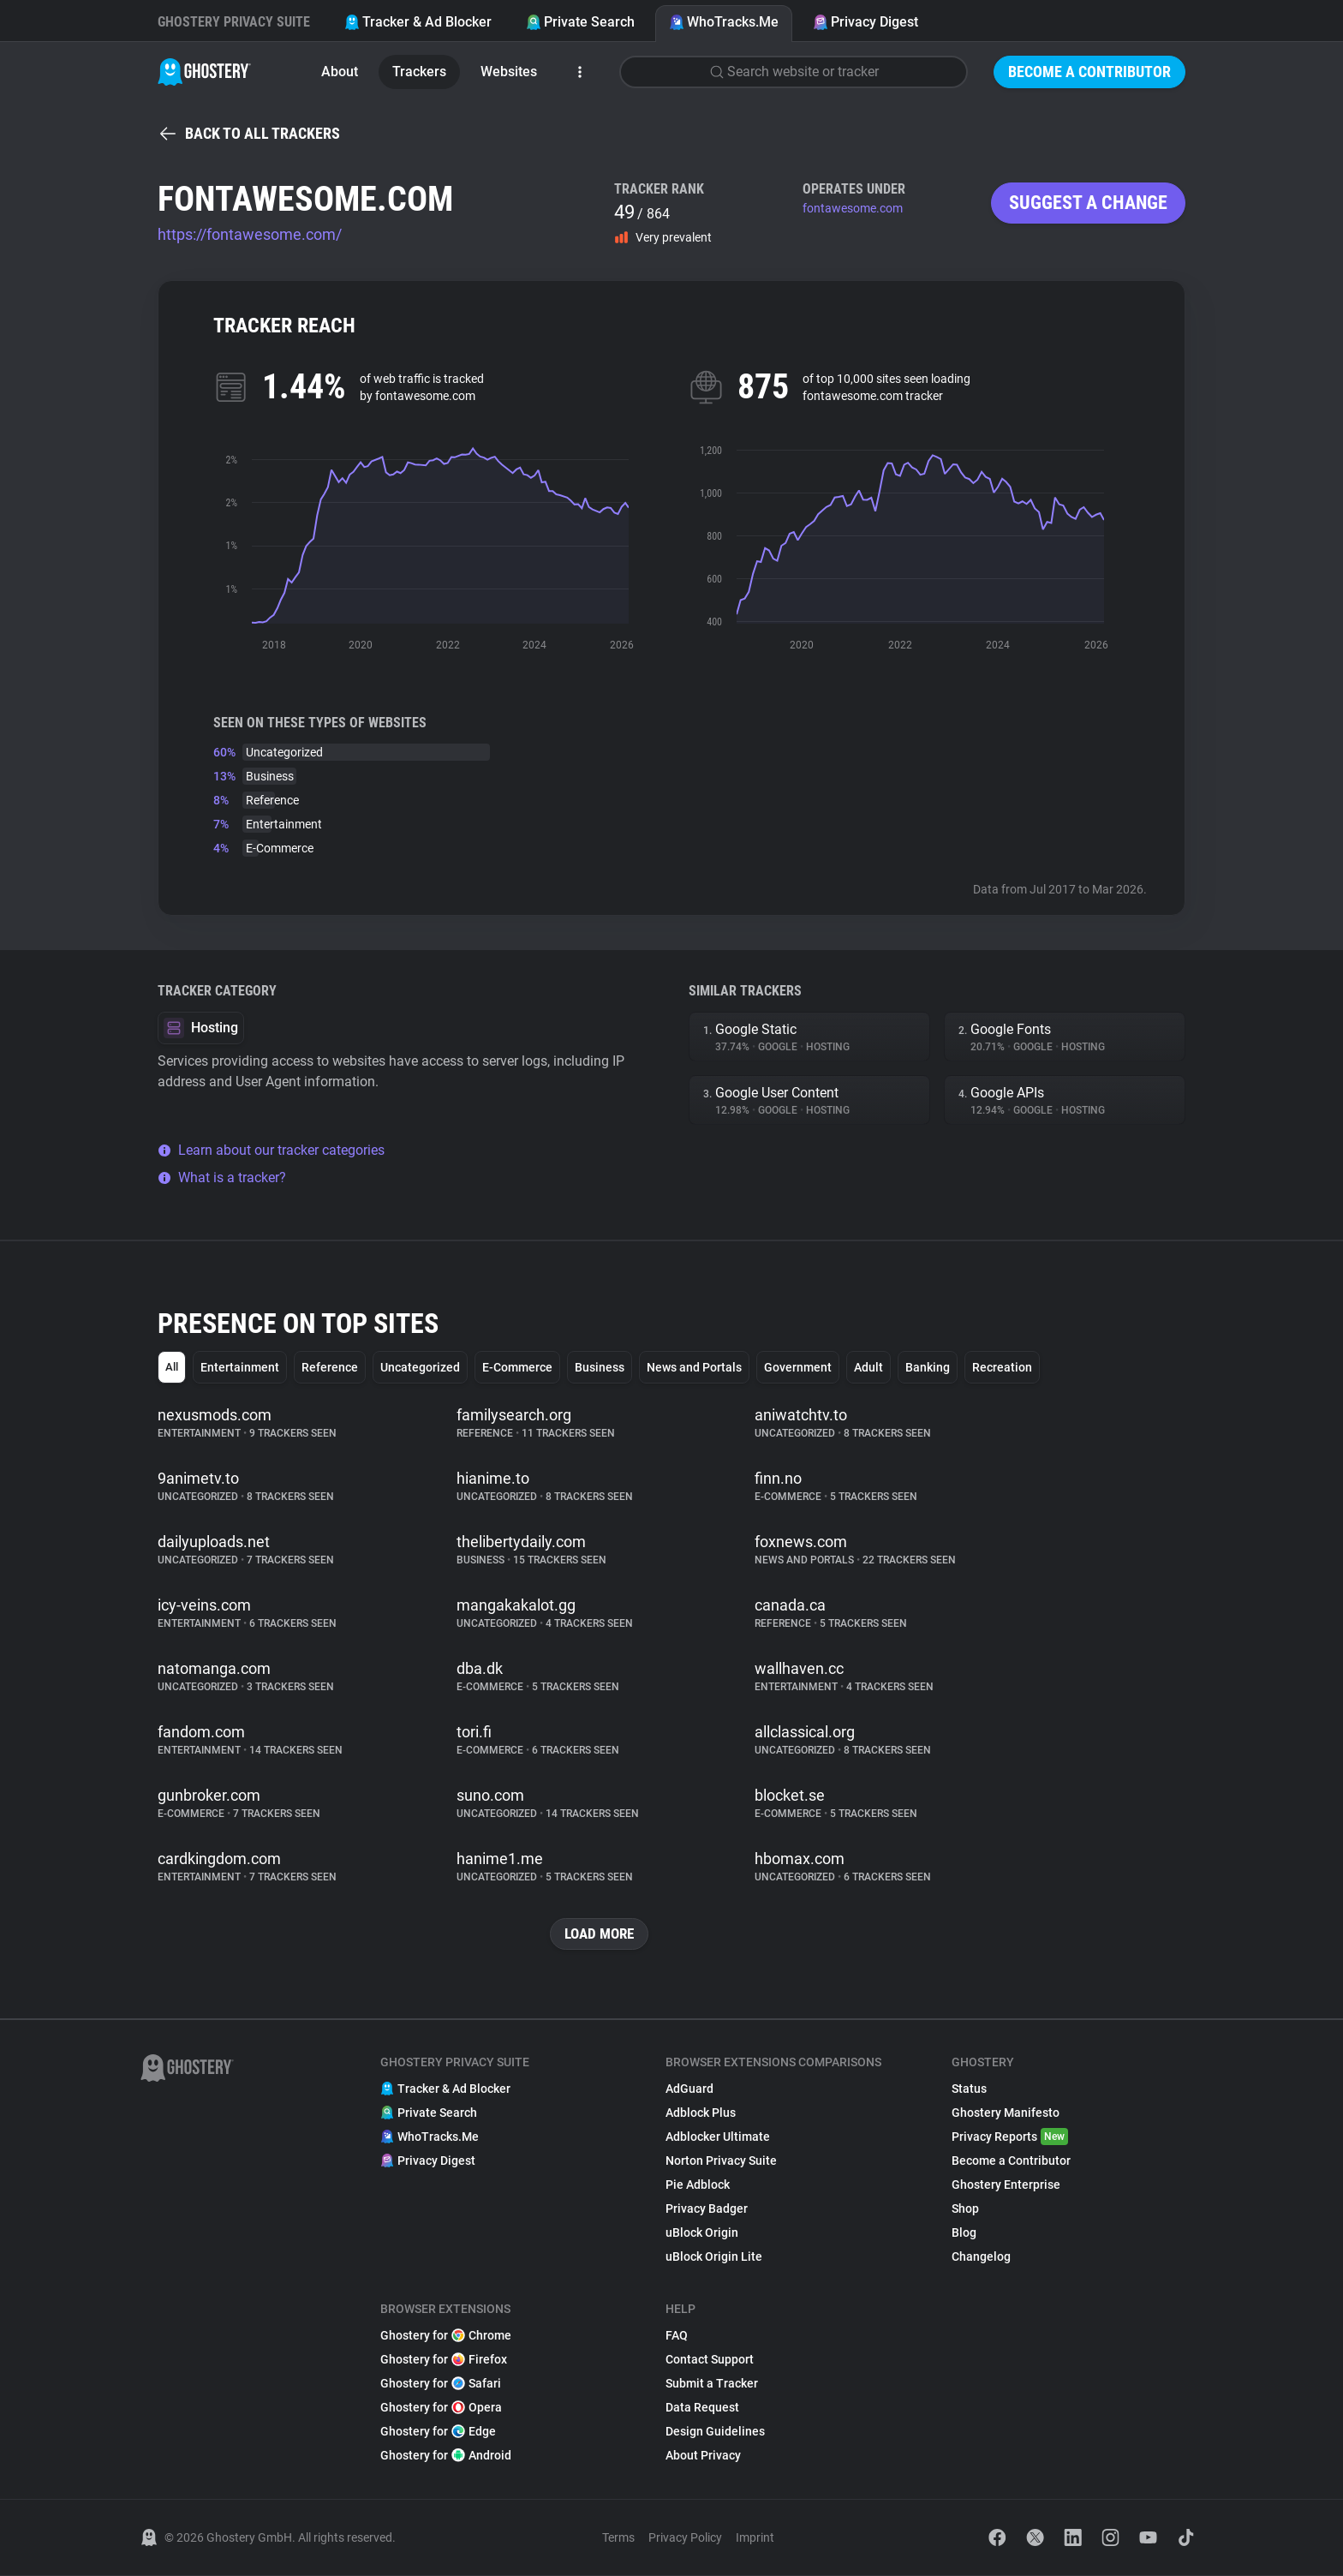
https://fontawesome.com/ (250, 234)
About (339, 71)
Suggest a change (1088, 202)
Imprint (755, 2538)
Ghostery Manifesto (1005, 2113)
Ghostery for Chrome (445, 2336)
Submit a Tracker (712, 2384)
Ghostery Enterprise (1006, 2185)
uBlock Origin (702, 2233)
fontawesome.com (853, 208)
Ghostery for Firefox (443, 2360)
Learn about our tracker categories (271, 1150)
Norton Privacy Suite (721, 2161)
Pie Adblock (698, 2185)
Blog (964, 2233)
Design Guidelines (715, 2432)
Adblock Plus (701, 2113)
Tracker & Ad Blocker (418, 22)
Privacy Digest (865, 22)
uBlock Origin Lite (714, 2257)
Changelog (981, 2257)
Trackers (419, 71)
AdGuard (689, 2089)
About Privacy (703, 2456)
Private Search (580, 22)
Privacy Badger (707, 2209)
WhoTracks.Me (724, 22)
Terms (618, 2538)
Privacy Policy (685, 2538)
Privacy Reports (1010, 2137)
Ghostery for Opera (441, 2408)
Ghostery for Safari (440, 2384)
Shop (965, 2209)
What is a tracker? (222, 1177)
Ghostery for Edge (438, 2432)
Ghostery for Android (445, 2456)
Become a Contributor (1089, 72)
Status (969, 2089)
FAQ (677, 2336)
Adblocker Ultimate (718, 2137)
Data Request (702, 2408)
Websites (508, 71)
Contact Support (710, 2360)
